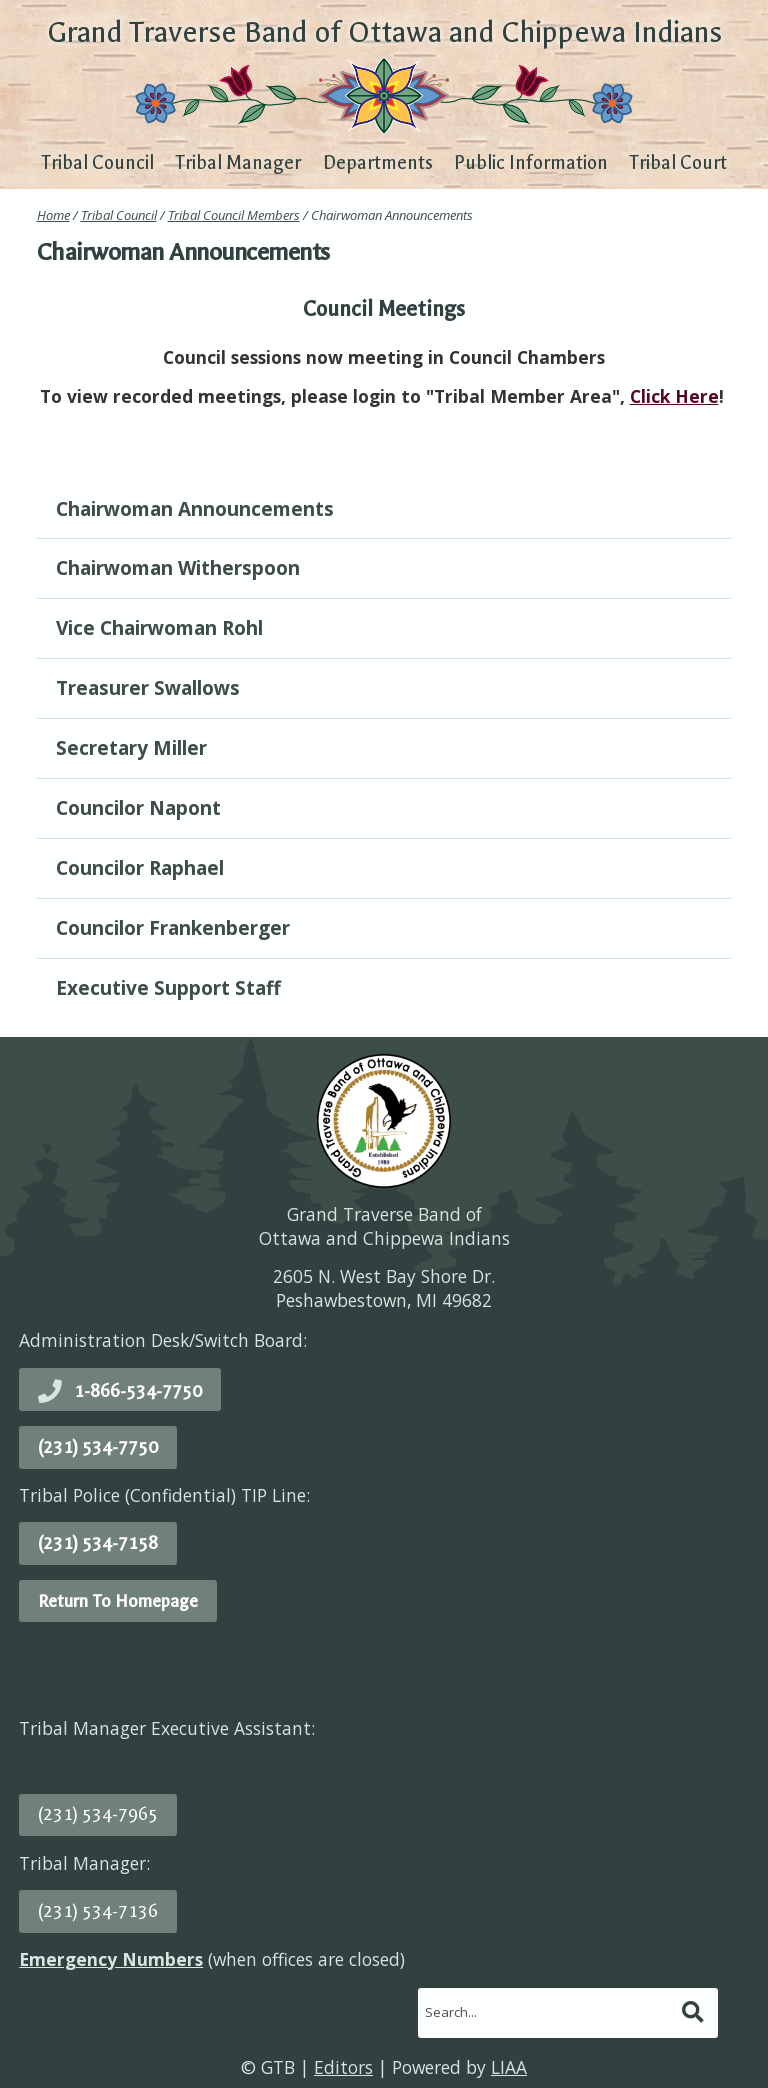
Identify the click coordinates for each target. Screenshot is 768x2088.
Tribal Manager (238, 163)
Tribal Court (678, 163)
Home (53, 215)
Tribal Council (97, 163)
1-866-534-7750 (138, 1391)
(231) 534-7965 (98, 1814)
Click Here (674, 396)
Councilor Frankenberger (173, 928)
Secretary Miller (131, 748)
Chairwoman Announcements (195, 509)
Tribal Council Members (234, 215)
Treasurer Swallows (148, 688)
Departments (378, 163)
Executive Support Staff (168, 988)
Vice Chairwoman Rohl (159, 628)
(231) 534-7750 (98, 1447)
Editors (343, 2067)
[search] (548, 2012)
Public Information (531, 163)
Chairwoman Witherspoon (178, 568)
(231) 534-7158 (98, 1543)
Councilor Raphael (140, 868)
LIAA (509, 2067)
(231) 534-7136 (98, 1911)
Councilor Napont (138, 808)
